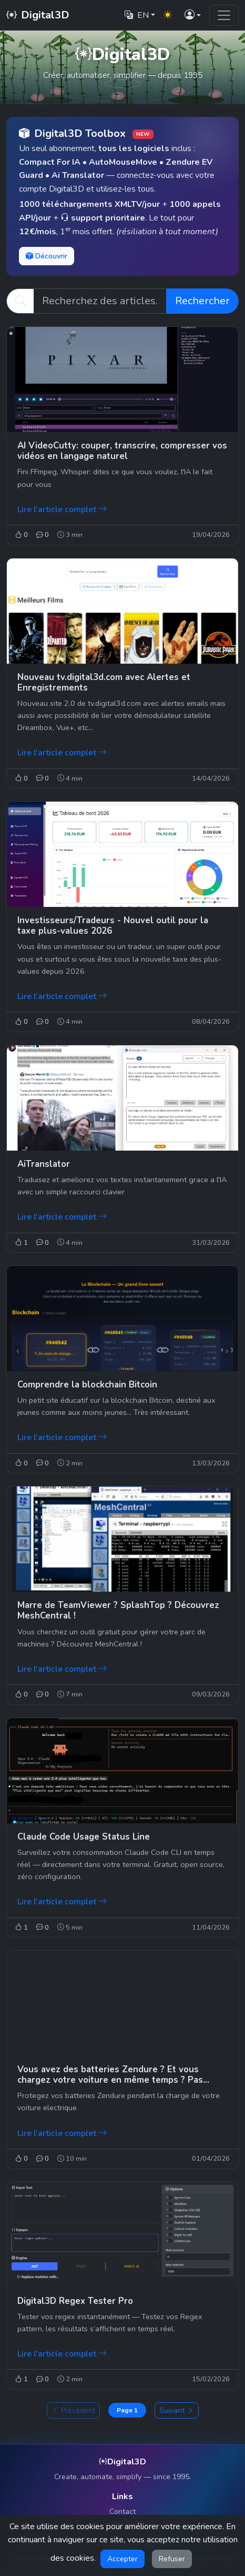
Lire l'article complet (62, 509)
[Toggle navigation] (224, 15)
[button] (192, 15)
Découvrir (46, 256)
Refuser (172, 2559)
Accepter (122, 2559)
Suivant (176, 2410)
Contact (122, 2512)
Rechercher (202, 301)
